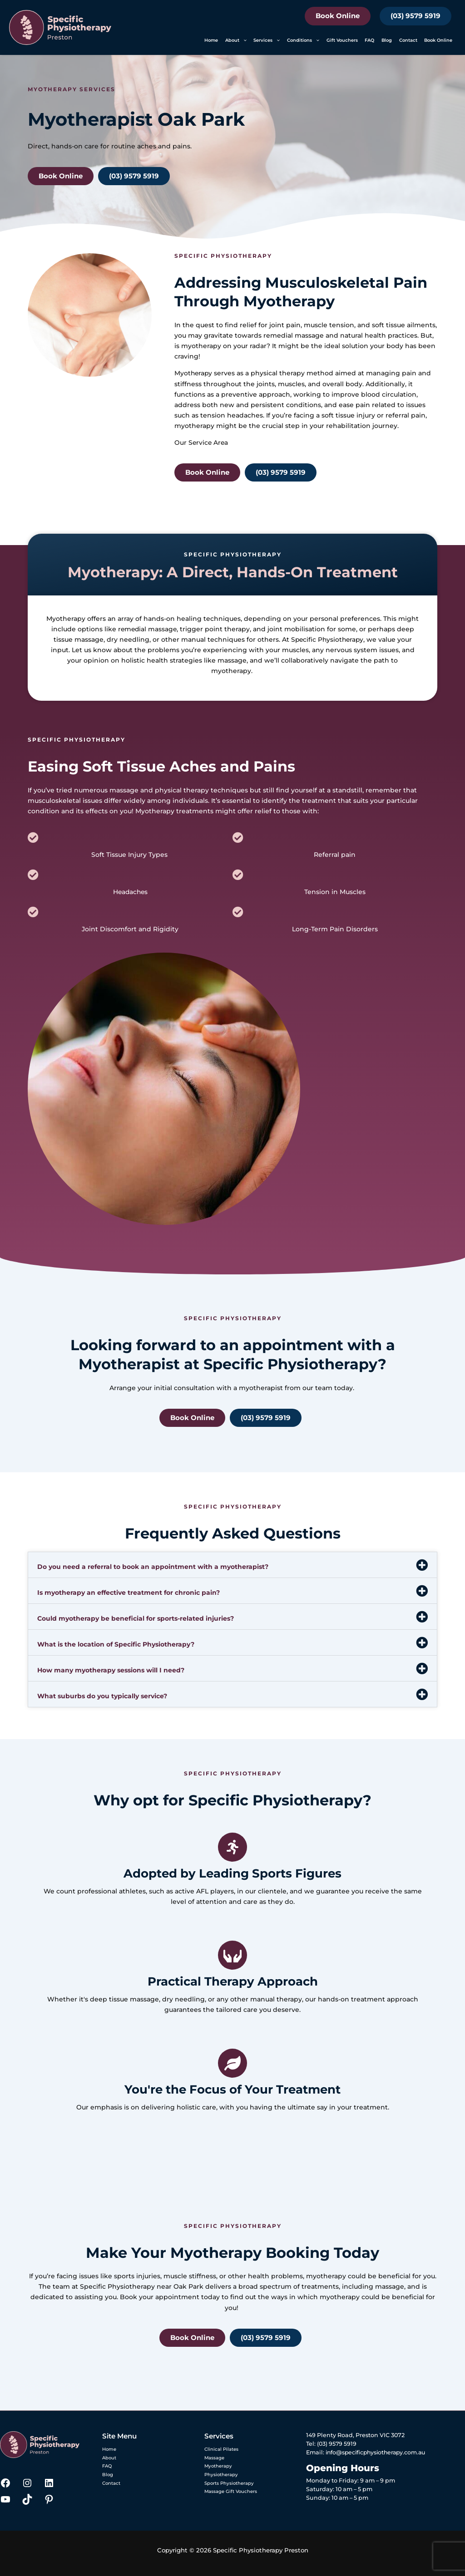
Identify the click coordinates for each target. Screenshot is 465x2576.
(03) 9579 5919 (415, 15)
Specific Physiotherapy (327, 639)
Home (211, 40)
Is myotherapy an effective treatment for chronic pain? (128, 1592)
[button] (243, 40)
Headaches (130, 892)
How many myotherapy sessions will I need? (110, 1670)
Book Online (338, 15)
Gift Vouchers (342, 40)
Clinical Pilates (218, 2449)
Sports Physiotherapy (225, 2485)
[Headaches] (33, 874)
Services (266, 40)
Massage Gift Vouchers (226, 2494)
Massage (212, 2458)
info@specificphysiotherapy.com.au (378, 2452)
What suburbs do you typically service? (102, 1696)
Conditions (303, 40)
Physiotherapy (218, 2476)
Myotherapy (193, 373)
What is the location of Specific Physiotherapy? (115, 1644)
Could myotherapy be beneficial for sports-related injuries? (135, 1618)
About (236, 40)
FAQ (369, 40)
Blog (386, 40)
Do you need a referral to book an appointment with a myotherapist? (152, 1567)
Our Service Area (201, 442)
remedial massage (147, 629)
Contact (408, 40)
